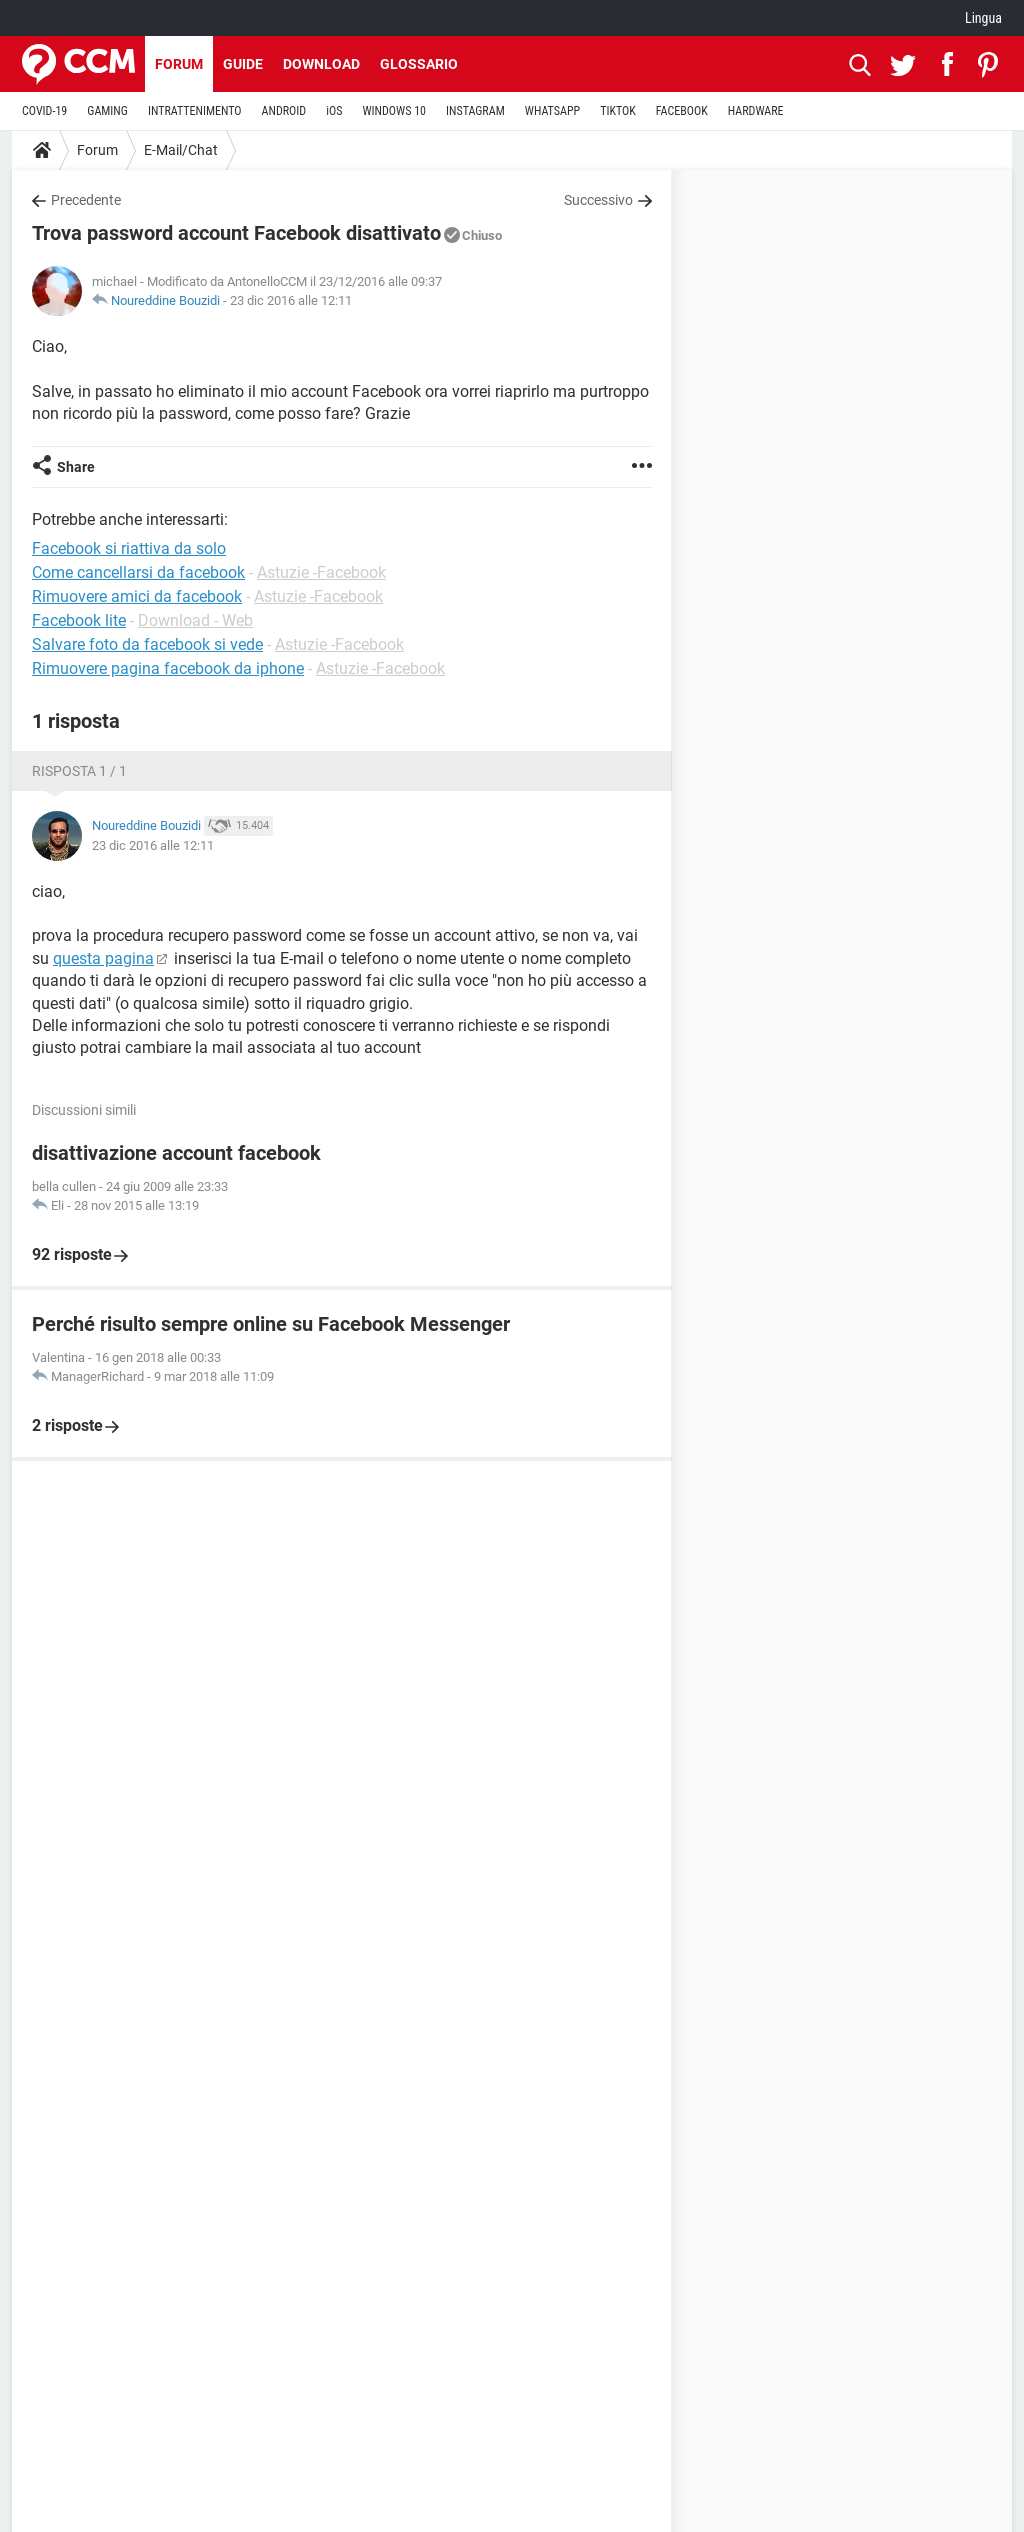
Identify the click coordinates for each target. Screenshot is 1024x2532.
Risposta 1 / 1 (79, 771)
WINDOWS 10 (394, 111)
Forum (179, 64)
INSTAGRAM (475, 111)
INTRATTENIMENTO (195, 111)
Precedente (86, 200)
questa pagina (103, 958)
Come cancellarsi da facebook (138, 572)
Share (76, 467)
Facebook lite (79, 620)
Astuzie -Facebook (321, 572)
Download (321, 64)
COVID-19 (44, 111)
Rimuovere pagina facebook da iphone (168, 668)
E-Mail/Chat (181, 150)
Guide (243, 64)
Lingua (983, 18)
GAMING (107, 111)
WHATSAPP (552, 111)
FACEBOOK (682, 111)
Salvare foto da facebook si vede (147, 644)
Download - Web (195, 620)
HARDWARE (756, 111)
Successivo (598, 200)
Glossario (419, 64)
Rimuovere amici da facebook (137, 596)
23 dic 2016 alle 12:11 (291, 300)
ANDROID (284, 111)
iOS (334, 111)
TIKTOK (618, 111)
